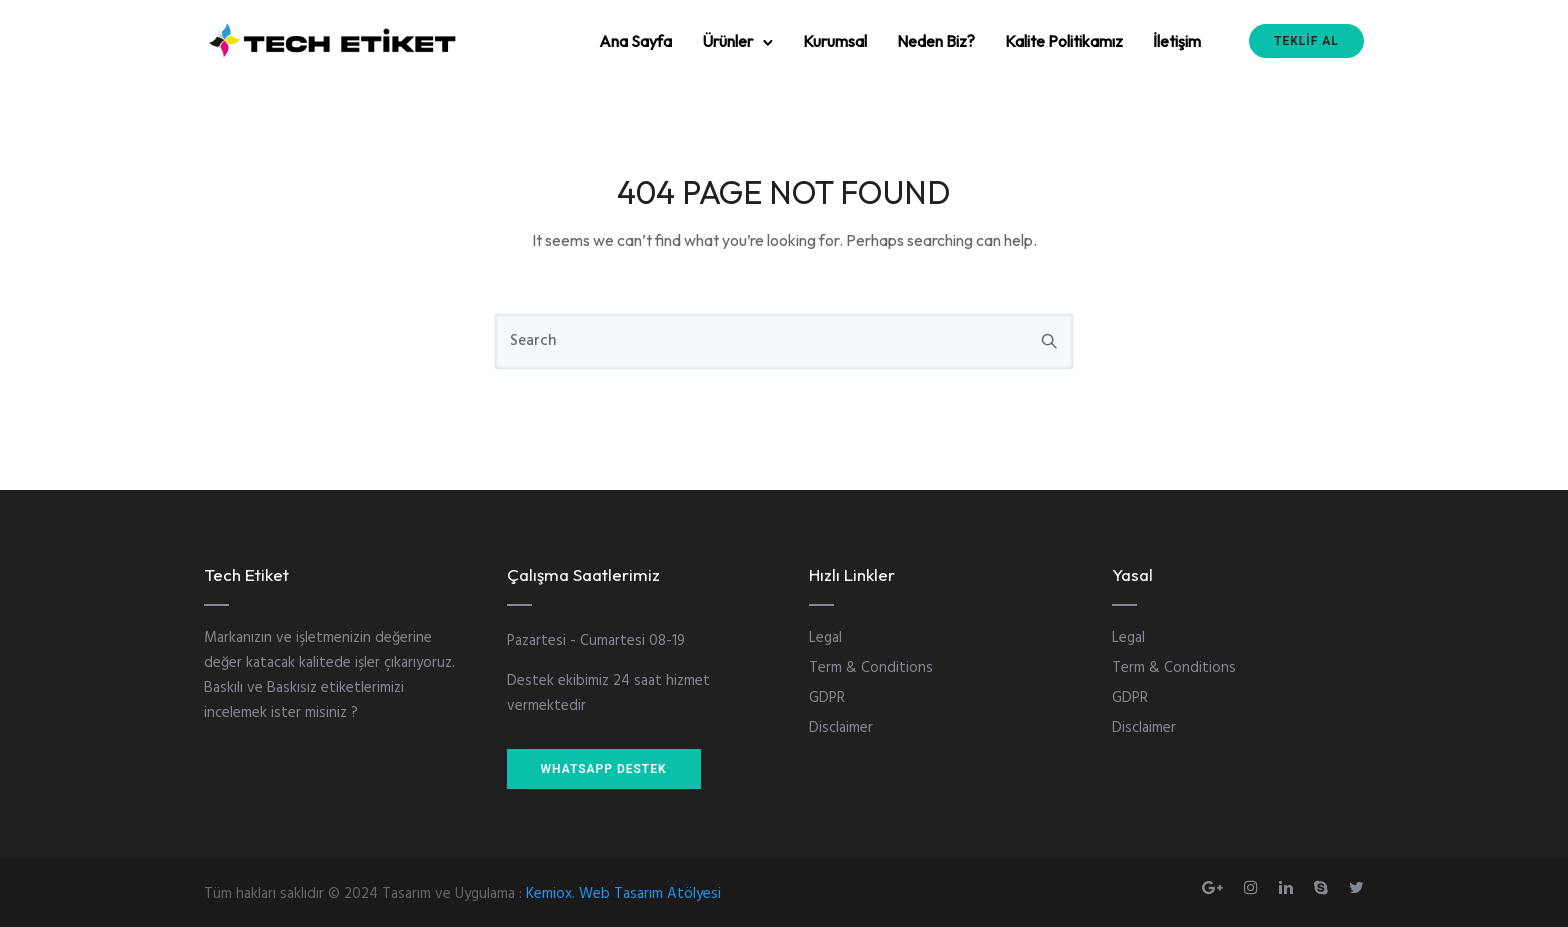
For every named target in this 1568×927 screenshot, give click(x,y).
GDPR (827, 698)
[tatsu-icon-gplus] (1215, 887)
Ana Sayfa (635, 41)
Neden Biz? (936, 41)
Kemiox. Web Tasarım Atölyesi (623, 894)
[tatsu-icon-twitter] (1356, 887)
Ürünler (727, 41)
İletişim (1177, 41)
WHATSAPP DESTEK (604, 769)
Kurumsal (835, 41)
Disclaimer (841, 728)
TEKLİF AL (1306, 41)
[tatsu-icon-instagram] (1254, 887)
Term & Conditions (871, 668)
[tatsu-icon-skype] (1324, 887)
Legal (825, 638)
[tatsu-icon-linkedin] (1289, 887)
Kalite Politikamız (1064, 41)
